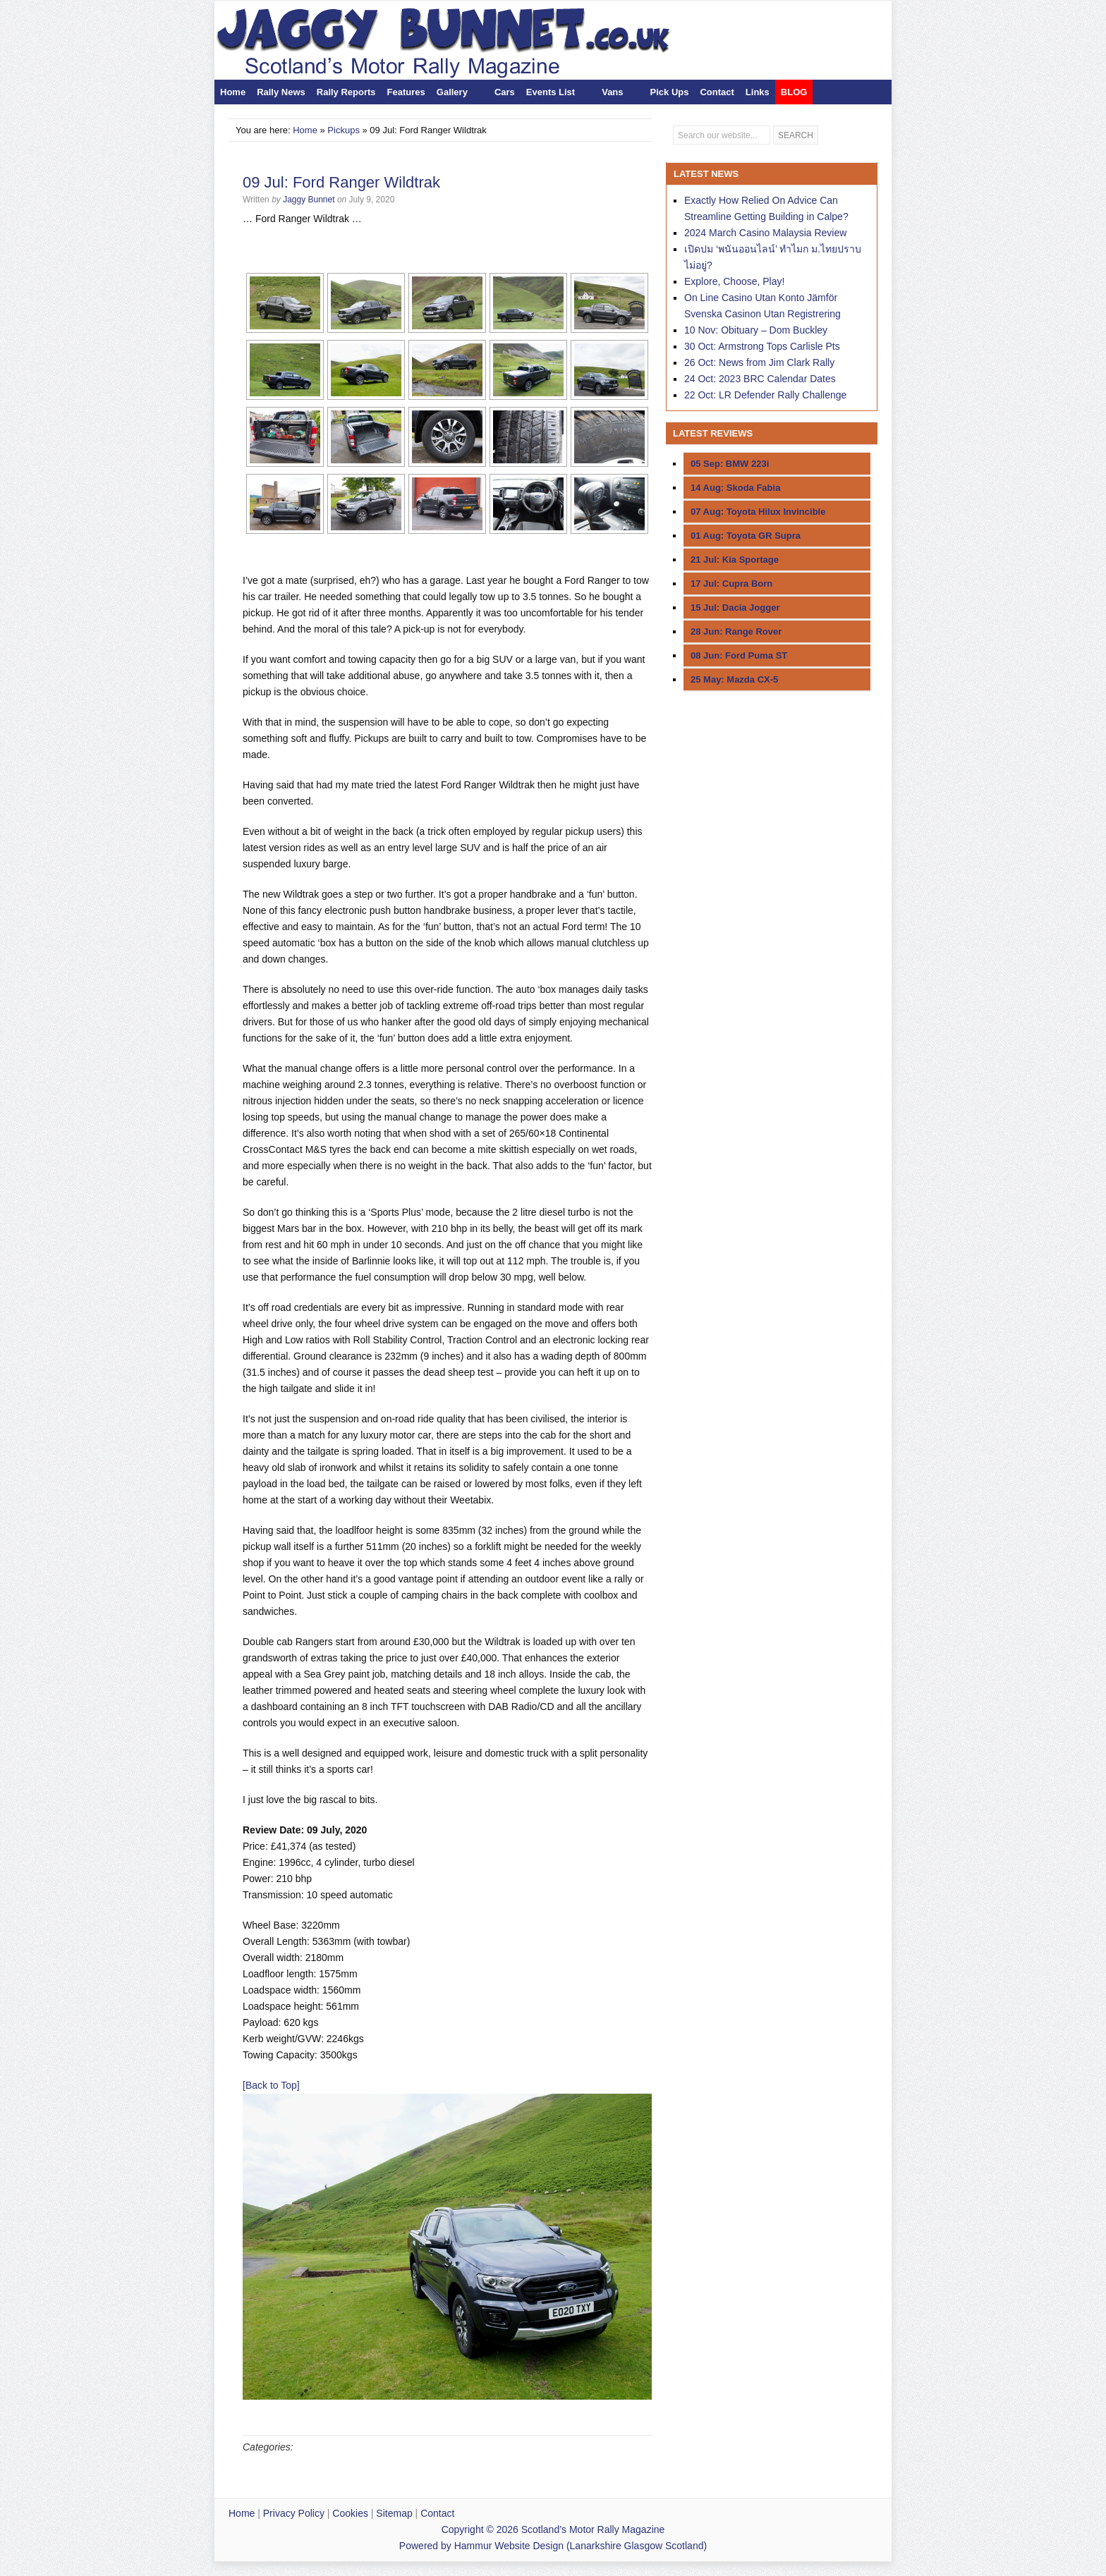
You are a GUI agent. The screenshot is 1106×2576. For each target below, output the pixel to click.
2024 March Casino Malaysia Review (765, 232)
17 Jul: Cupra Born (731, 583)
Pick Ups (669, 92)
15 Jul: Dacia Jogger (735, 607)
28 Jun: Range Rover (736, 631)
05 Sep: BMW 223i (730, 463)
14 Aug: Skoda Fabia (735, 487)
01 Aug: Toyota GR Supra (746, 535)
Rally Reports (346, 92)
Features (406, 92)
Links (758, 92)
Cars (504, 92)
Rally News (281, 92)
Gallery (452, 92)
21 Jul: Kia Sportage (735, 559)
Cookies (350, 2513)
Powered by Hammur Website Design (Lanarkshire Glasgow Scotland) (553, 2545)
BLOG (794, 92)
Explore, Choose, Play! (734, 281)
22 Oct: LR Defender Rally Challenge (765, 395)
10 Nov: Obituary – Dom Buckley (755, 330)
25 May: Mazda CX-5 (734, 679)
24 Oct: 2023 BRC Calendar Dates (760, 378)
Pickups (343, 130)
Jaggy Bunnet (308, 200)
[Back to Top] (271, 2085)
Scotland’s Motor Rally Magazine (473, 40)
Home (232, 92)
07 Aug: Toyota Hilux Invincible (758, 511)
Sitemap (394, 2513)
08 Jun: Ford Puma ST (739, 655)
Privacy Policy (293, 2513)
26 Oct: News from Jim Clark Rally (759, 362)
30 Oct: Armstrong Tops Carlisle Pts (762, 346)
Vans (612, 92)
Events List (550, 92)
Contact (717, 92)
